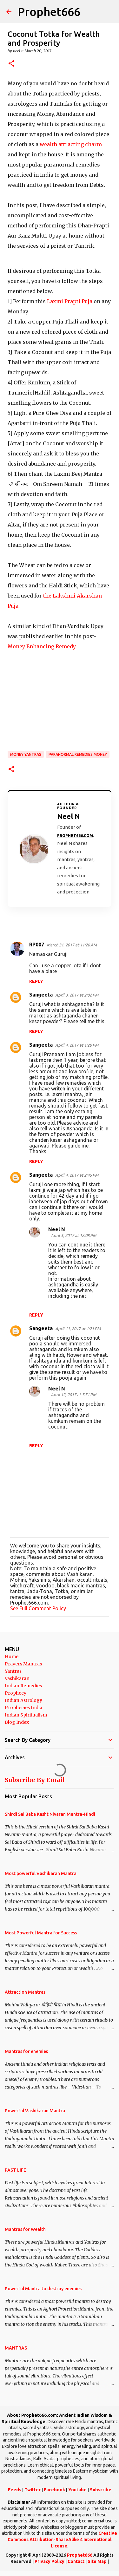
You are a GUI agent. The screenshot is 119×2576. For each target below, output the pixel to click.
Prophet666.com (75, 836)
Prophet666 (49, 11)
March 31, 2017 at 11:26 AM (72, 945)
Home (11, 1656)
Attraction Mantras (25, 1992)
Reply (36, 981)
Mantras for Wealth (25, 2229)
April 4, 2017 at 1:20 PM (76, 1045)
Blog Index (17, 1722)
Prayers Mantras (23, 1664)
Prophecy (15, 1693)
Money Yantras (25, 754)
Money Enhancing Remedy (42, 646)
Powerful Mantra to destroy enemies (43, 2288)
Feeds (14, 2489)
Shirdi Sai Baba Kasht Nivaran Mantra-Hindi (50, 1814)
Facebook (54, 2489)
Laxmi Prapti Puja (69, 301)
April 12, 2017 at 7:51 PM (73, 1394)
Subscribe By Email (35, 1780)
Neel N (56, 1229)
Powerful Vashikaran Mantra (35, 2110)
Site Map (97, 2561)
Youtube (77, 2489)
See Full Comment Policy (38, 1608)
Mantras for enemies (26, 2051)
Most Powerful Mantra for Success (41, 1932)
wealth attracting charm (71, 144)
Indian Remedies (23, 1686)
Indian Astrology (23, 1700)
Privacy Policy (49, 2561)
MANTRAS (16, 2347)
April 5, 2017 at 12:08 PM (73, 1235)
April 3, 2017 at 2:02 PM (76, 995)
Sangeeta (41, 994)
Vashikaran (17, 1678)
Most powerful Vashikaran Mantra (40, 1873)
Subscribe (100, 2489)
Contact (76, 2561)
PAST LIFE (15, 2170)
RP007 (36, 944)
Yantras (13, 1671)
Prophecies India (23, 1707)
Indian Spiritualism (26, 1715)
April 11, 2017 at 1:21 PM (78, 1328)
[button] (11, 64)
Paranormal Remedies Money (78, 754)
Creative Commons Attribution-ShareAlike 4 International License (62, 2539)
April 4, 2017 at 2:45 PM (76, 1175)
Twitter (32, 2489)
